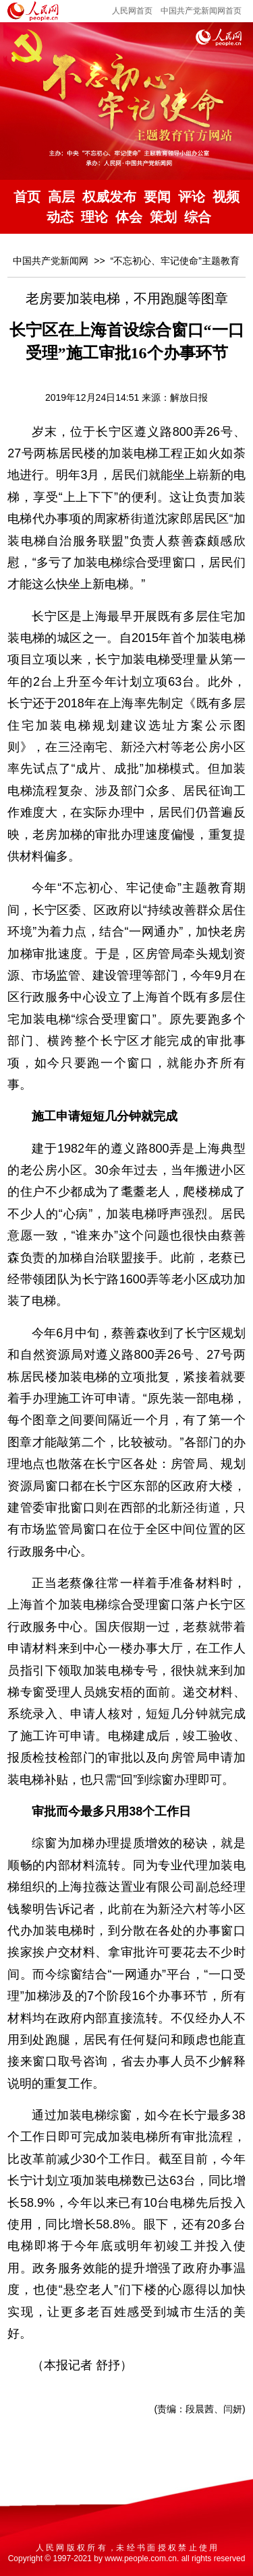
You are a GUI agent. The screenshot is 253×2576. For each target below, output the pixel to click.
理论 (94, 217)
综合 (197, 217)
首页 (26, 196)
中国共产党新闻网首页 (201, 10)
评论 (191, 196)
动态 (60, 217)
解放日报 (189, 397)
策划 (163, 217)
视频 (226, 196)
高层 (61, 196)
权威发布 (109, 196)
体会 (128, 217)
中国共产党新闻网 (50, 260)
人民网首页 (132, 10)
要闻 (157, 196)
